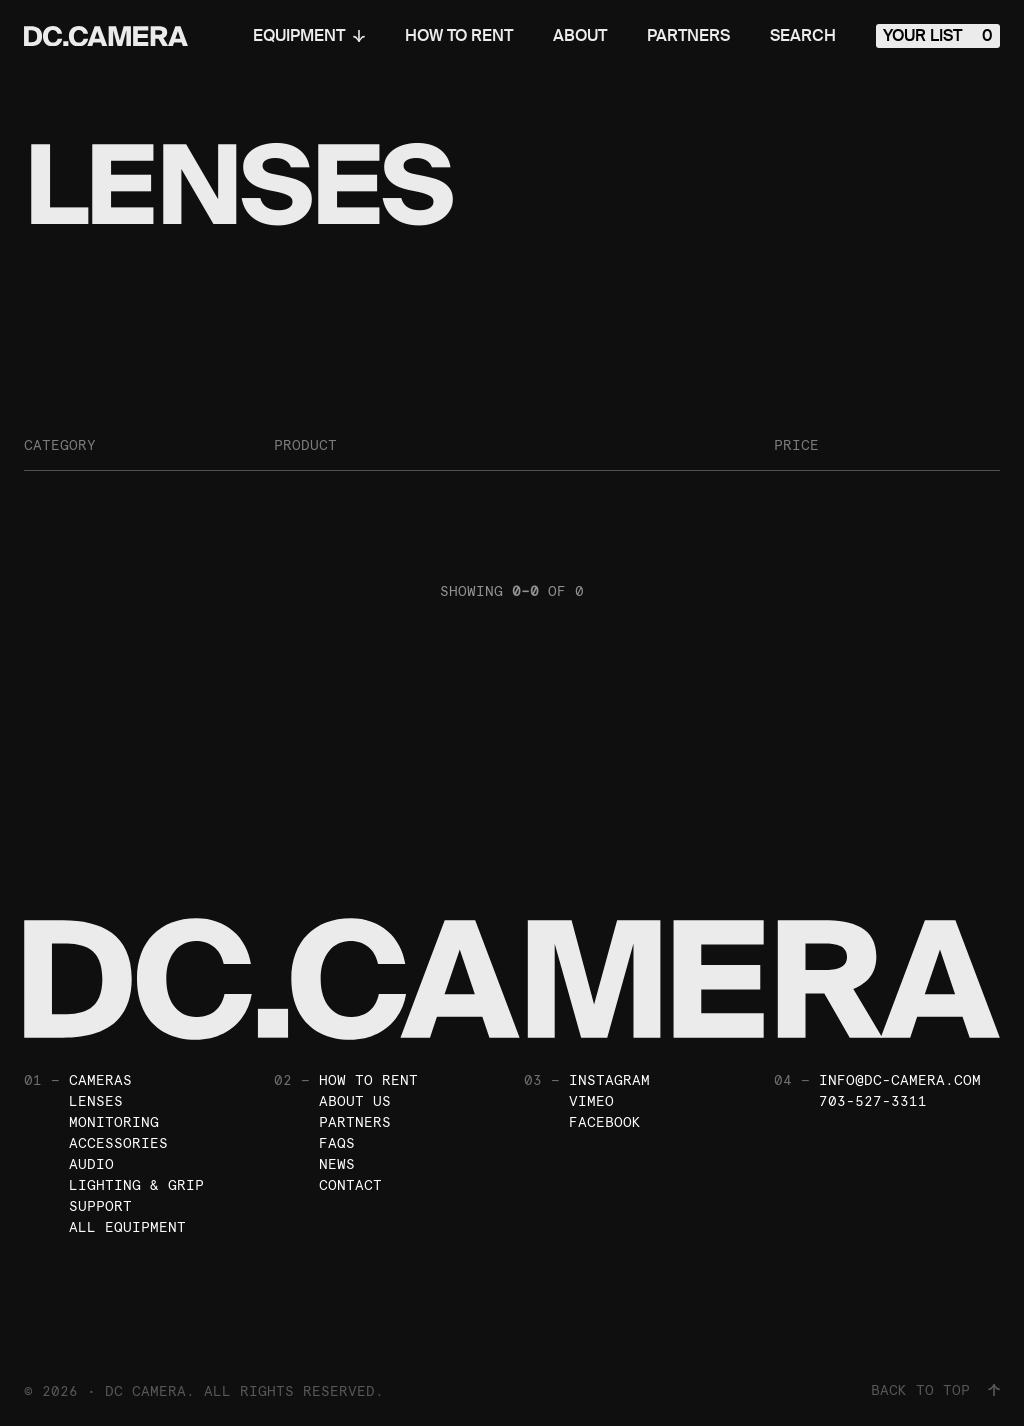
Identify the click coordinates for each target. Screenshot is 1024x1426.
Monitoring (114, 1122)
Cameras (100, 1080)
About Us (355, 1101)
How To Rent (459, 36)
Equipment (309, 36)
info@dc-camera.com (900, 1080)
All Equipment (127, 1227)
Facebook (605, 1122)
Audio (91, 1164)
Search (803, 36)
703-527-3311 (873, 1101)
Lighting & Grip (136, 1185)
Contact (350, 1185)
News (337, 1164)
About (580, 36)
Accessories (118, 1143)
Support (100, 1206)
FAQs (337, 1143)
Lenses (96, 1101)
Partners (688, 36)
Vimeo (591, 1101)
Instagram (609, 1080)
